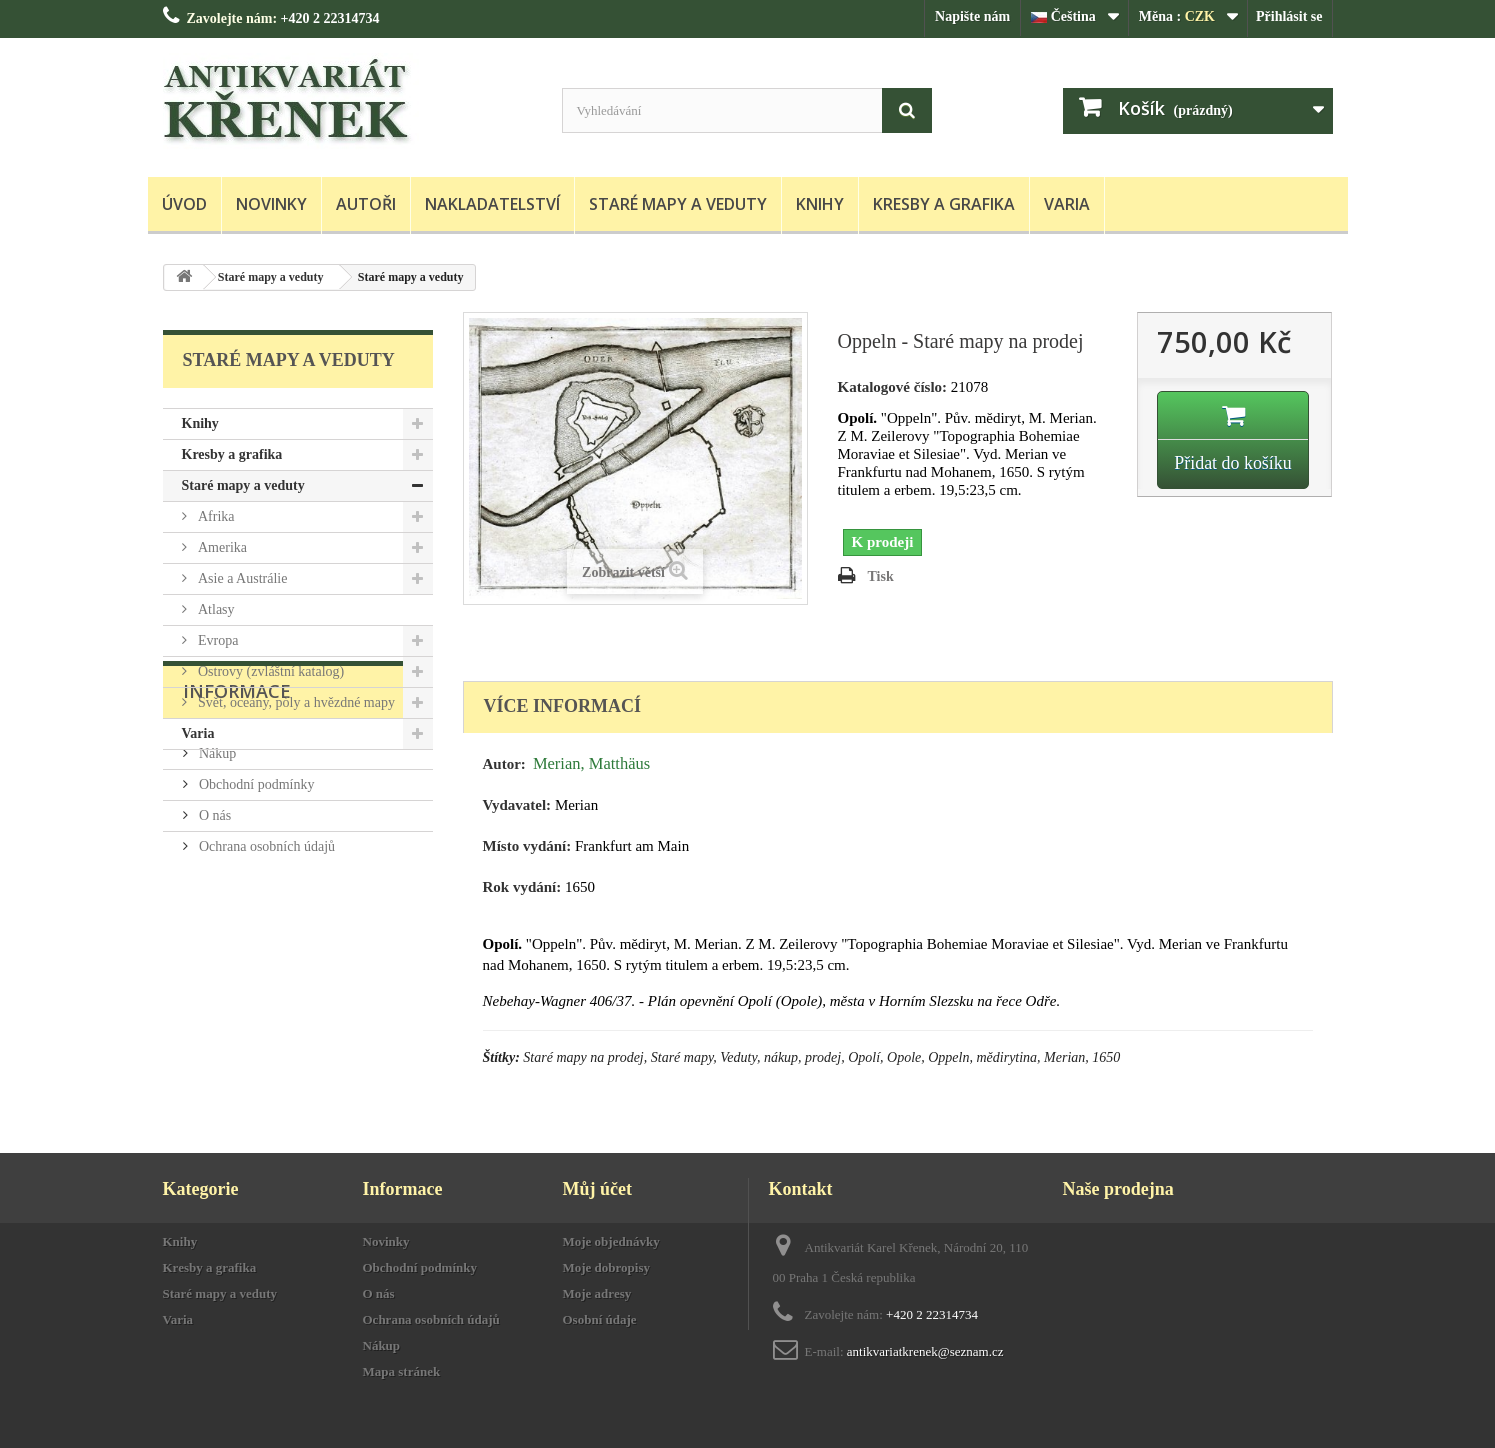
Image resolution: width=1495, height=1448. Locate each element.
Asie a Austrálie (241, 578)
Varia (1067, 204)
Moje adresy (597, 1293)
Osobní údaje (600, 1319)
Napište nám (972, 16)
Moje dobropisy (607, 1267)
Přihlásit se (1289, 16)
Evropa (217, 640)
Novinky (271, 204)
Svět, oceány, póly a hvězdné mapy (295, 702)
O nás (214, 926)
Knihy (820, 204)
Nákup (216, 864)
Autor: (504, 764)
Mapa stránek (402, 1371)
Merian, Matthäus (591, 763)
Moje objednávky (611, 1241)
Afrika (215, 516)
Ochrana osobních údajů (266, 957)
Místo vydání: (527, 846)
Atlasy (215, 609)
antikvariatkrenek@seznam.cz (925, 1351)
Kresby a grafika (944, 204)
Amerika (221, 547)
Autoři (366, 204)
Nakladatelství (492, 204)
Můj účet (597, 1189)
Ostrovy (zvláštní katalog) (270, 671)
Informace (237, 810)
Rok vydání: (522, 887)
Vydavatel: (517, 805)
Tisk (881, 576)
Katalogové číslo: (893, 387)
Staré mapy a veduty (678, 204)
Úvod (184, 204)
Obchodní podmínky (255, 895)
